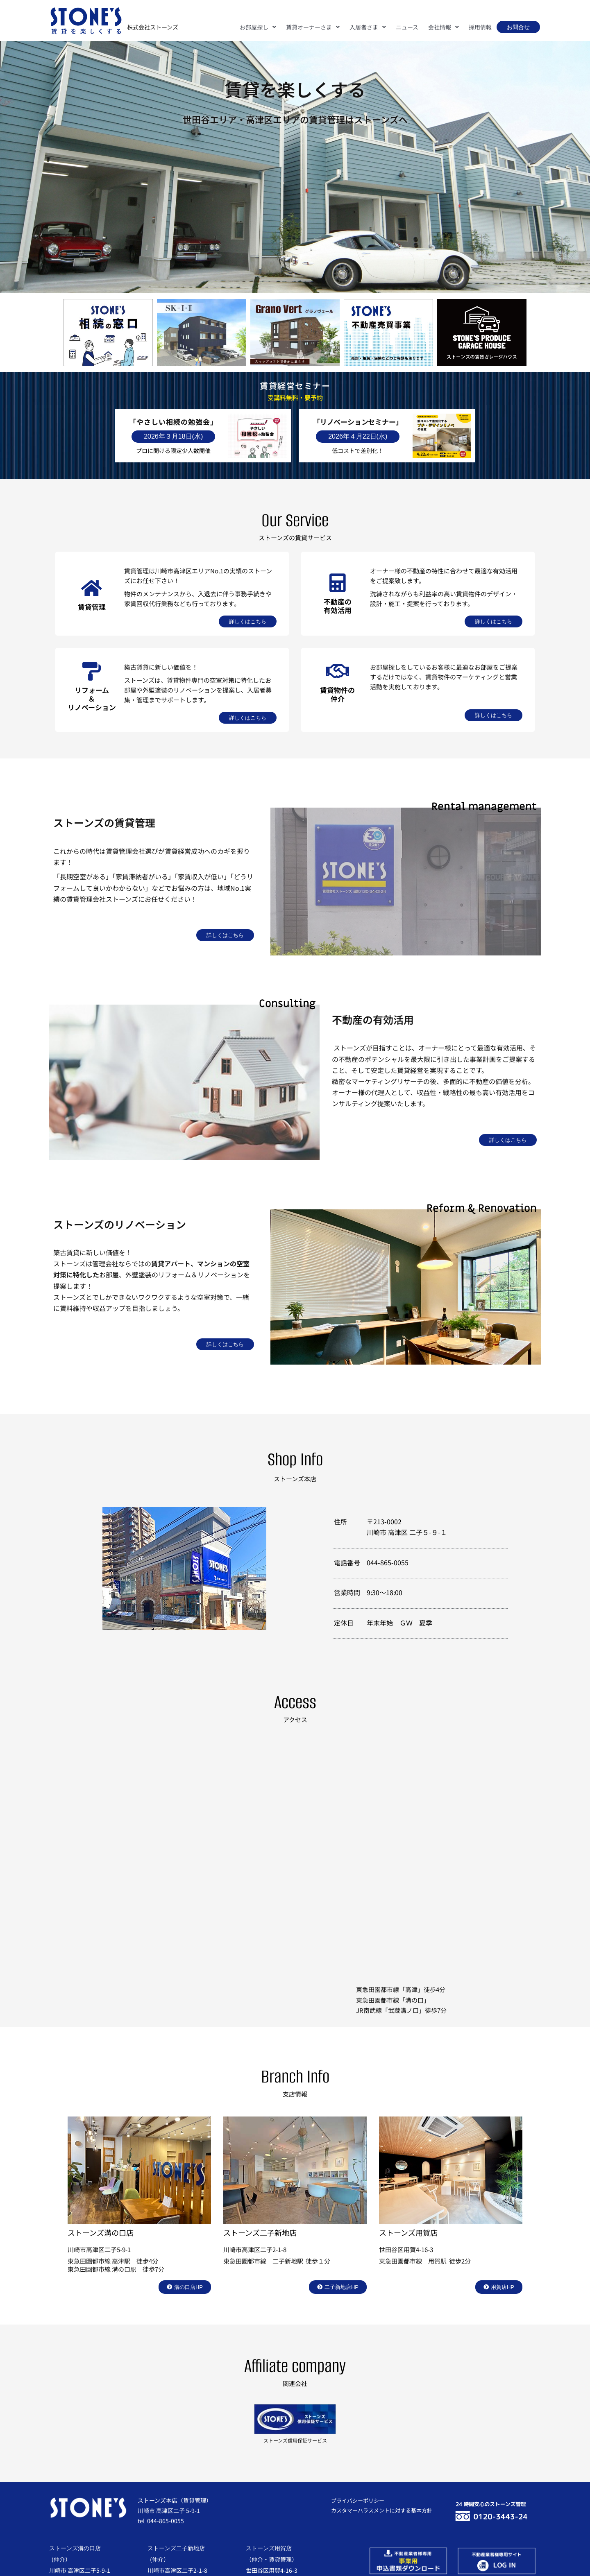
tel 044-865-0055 (161, 2521)
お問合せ (518, 27)
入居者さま (367, 27)
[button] (258, 27)
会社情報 (443, 27)
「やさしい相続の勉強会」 (173, 422)
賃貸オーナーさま (313, 27)
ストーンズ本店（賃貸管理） (175, 2500)
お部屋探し (258, 27)
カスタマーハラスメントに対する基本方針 (381, 2510)
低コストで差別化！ (358, 450)
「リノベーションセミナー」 (357, 422)
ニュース (407, 27)
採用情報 (480, 27)
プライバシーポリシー (357, 2500)
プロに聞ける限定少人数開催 (173, 450)
